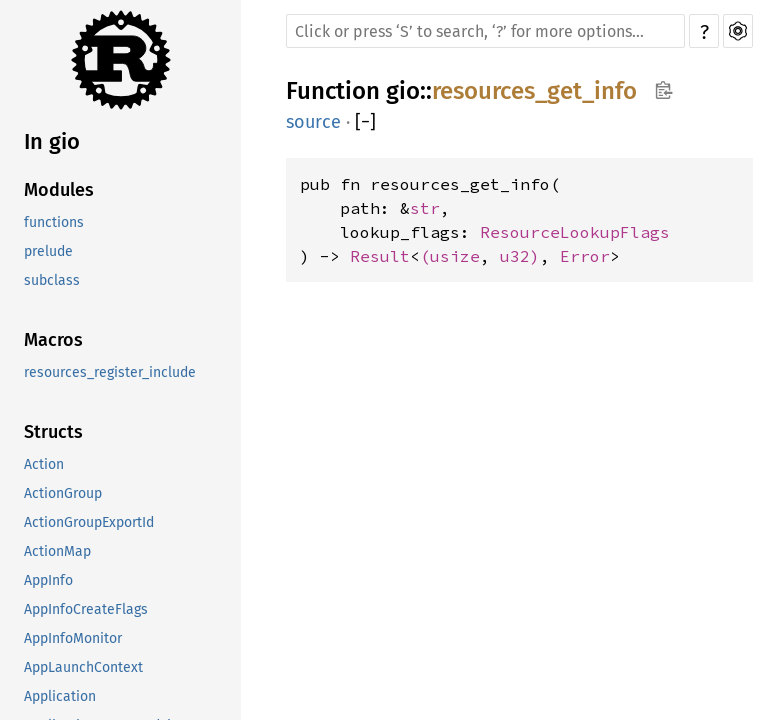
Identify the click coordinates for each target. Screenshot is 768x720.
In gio (52, 141)
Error (585, 256)
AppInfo (48, 580)
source (313, 122)
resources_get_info (534, 91)
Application (60, 696)
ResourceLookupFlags (575, 232)
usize (455, 256)
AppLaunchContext (83, 667)
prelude (48, 251)
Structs (53, 432)
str (425, 208)
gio (403, 91)
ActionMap (57, 551)
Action (44, 464)
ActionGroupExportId (89, 522)
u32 (515, 256)
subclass (52, 280)
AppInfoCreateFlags (86, 609)
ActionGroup (63, 493)
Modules (59, 190)
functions (54, 222)
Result (380, 256)
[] (365, 122)
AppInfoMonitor (73, 638)
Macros (53, 340)
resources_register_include (110, 372)
